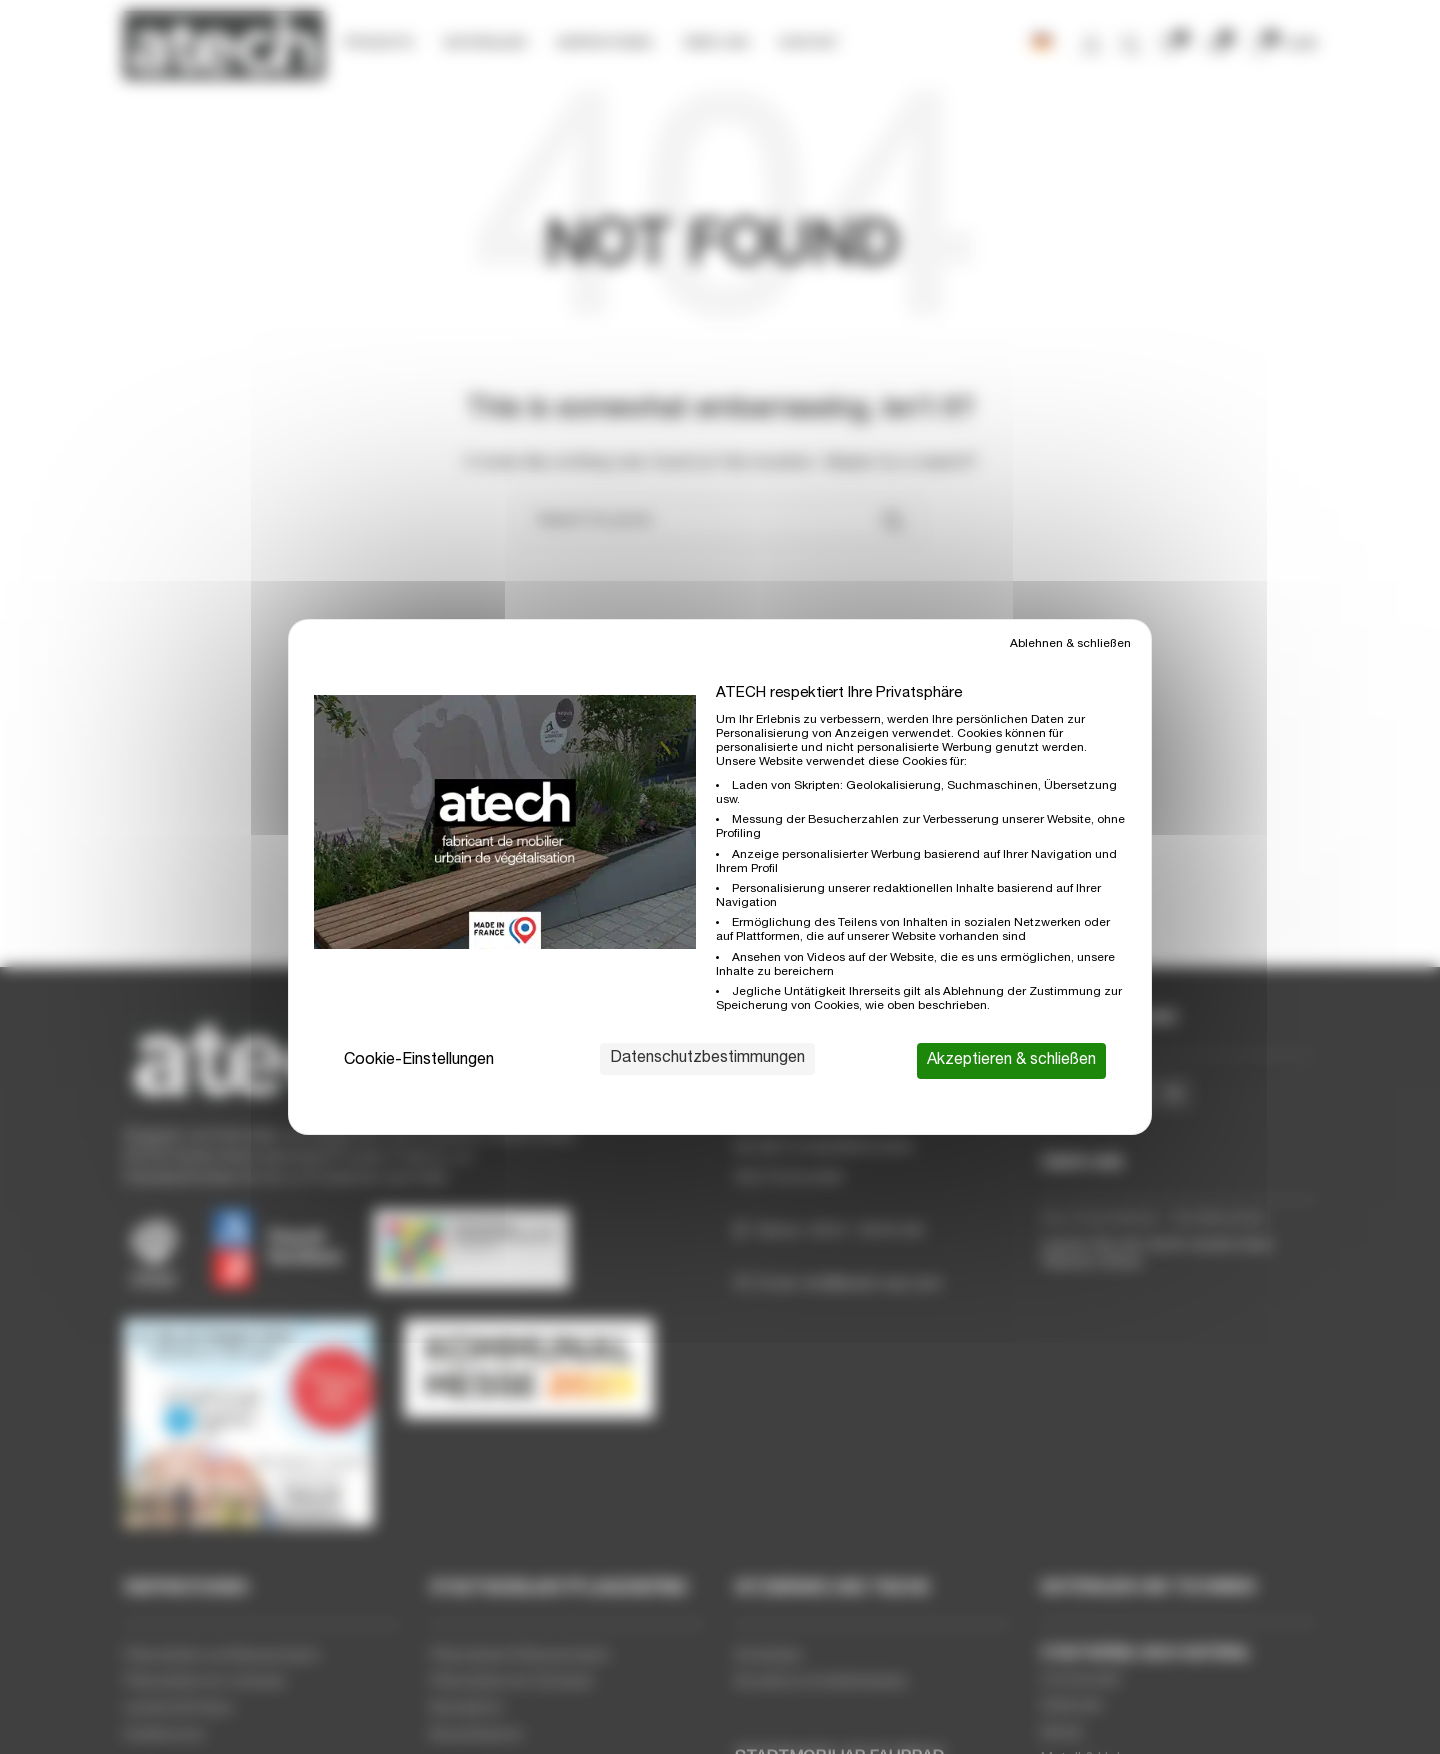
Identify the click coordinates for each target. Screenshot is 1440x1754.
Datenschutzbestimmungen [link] (707, 1059)
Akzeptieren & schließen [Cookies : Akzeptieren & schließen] (1011, 1061)
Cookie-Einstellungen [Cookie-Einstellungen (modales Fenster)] (419, 1061)
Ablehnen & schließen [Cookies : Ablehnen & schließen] (1070, 644)
